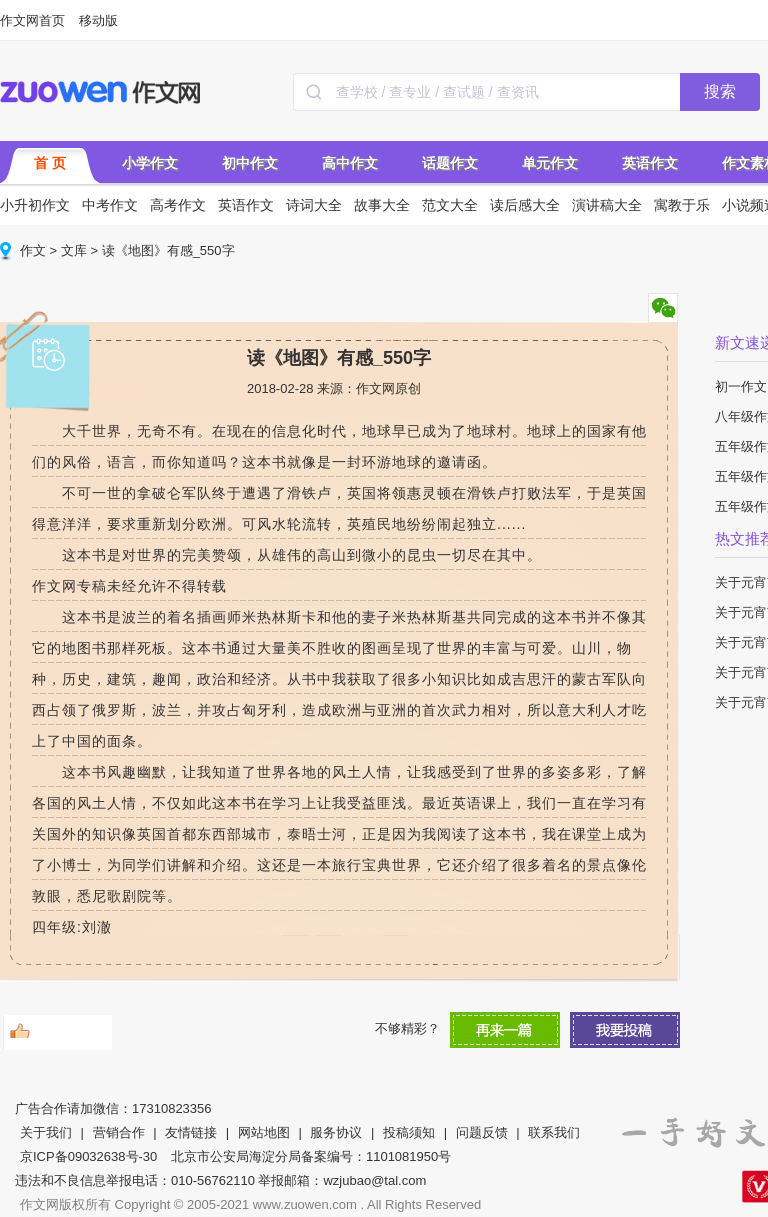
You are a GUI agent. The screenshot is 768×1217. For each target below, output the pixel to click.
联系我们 (554, 1132)
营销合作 (119, 1132)
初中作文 (250, 163)
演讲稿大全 (607, 205)
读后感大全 (525, 205)
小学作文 (150, 163)
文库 (74, 250)
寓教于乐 (682, 205)
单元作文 (550, 163)
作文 (33, 250)
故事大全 (382, 205)
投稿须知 (409, 1132)
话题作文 (450, 163)
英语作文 (650, 163)
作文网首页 (32, 20)
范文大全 (450, 205)
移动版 (98, 20)
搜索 (720, 91)
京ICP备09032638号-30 (88, 1156)
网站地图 (264, 1132)
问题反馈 (482, 1132)
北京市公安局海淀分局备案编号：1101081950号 (311, 1156)
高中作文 (350, 163)
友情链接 (191, 1132)
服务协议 (336, 1132)
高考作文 (178, 205)
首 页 (50, 163)
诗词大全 (314, 205)
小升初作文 (35, 205)
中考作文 (110, 205)
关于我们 (46, 1132)
